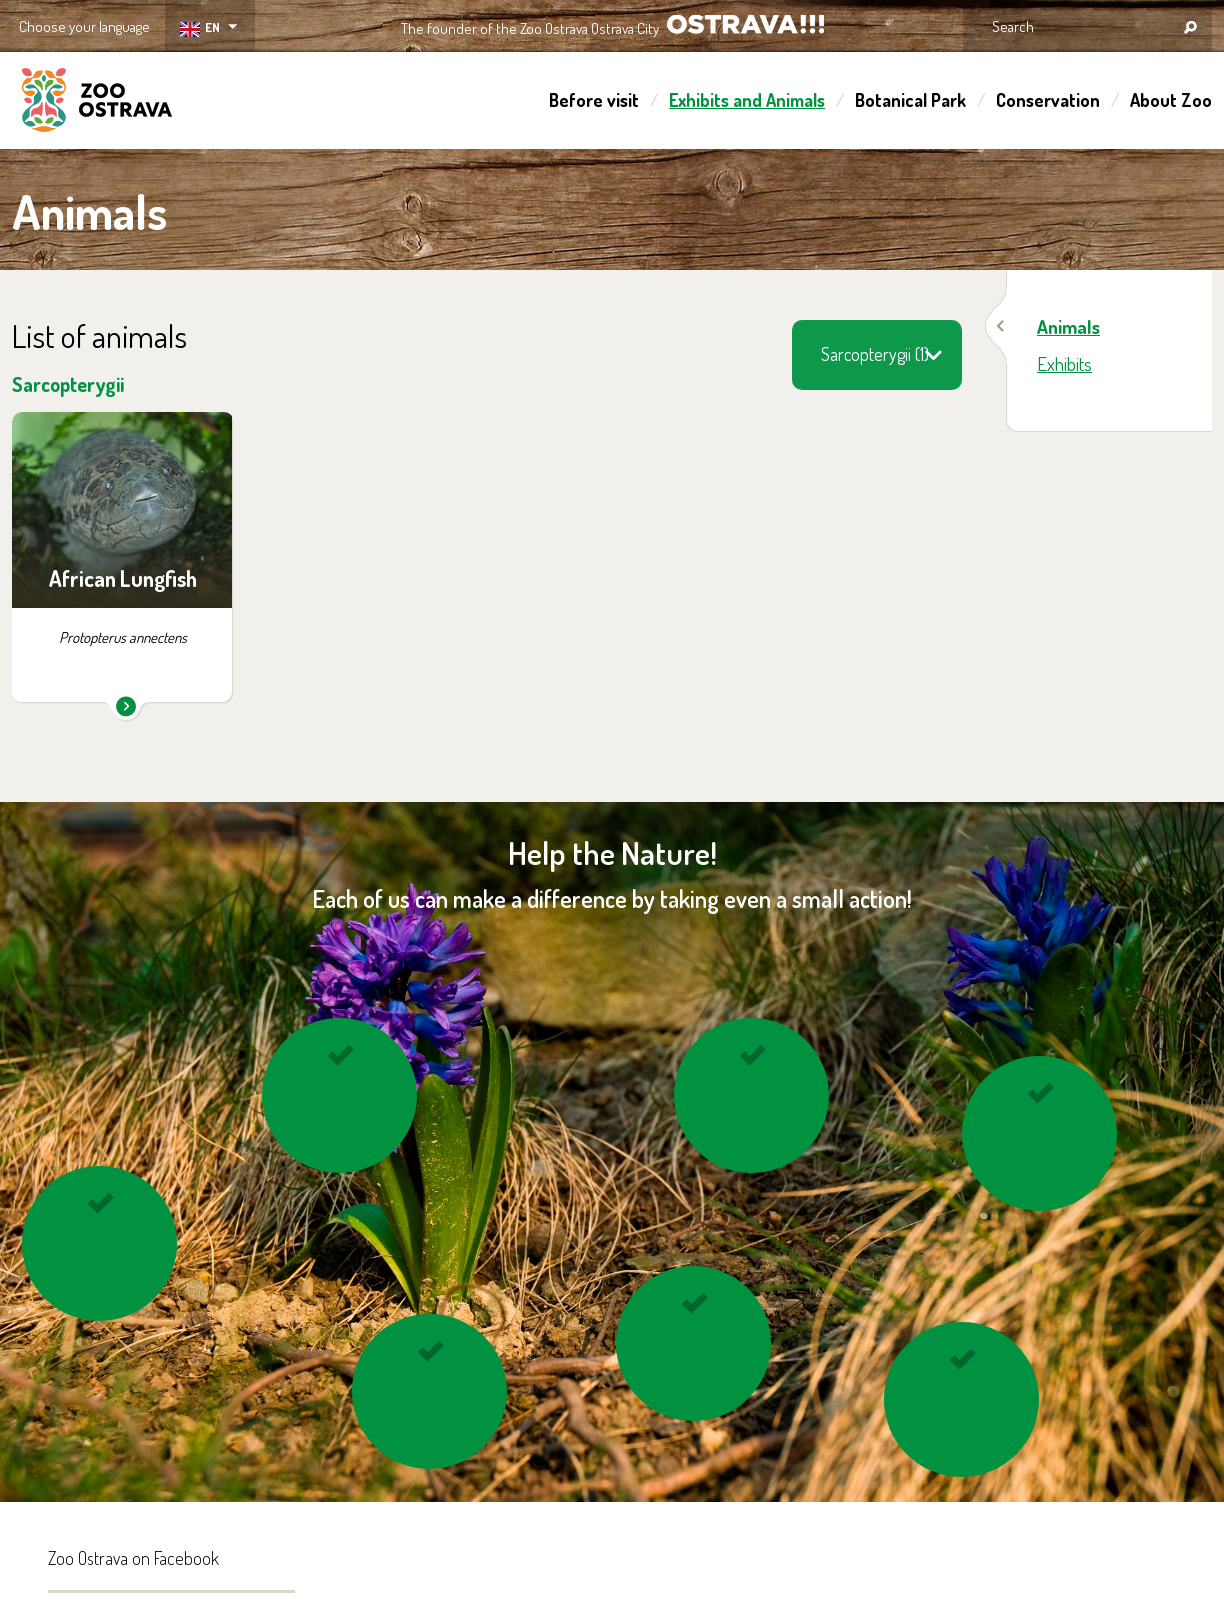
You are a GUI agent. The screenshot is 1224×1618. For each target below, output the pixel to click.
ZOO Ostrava (97, 103)
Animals (1068, 326)
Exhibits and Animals (747, 100)
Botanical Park (910, 100)
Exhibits (1064, 363)
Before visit (594, 100)
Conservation (1048, 100)
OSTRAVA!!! (745, 24)
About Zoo (1171, 100)
